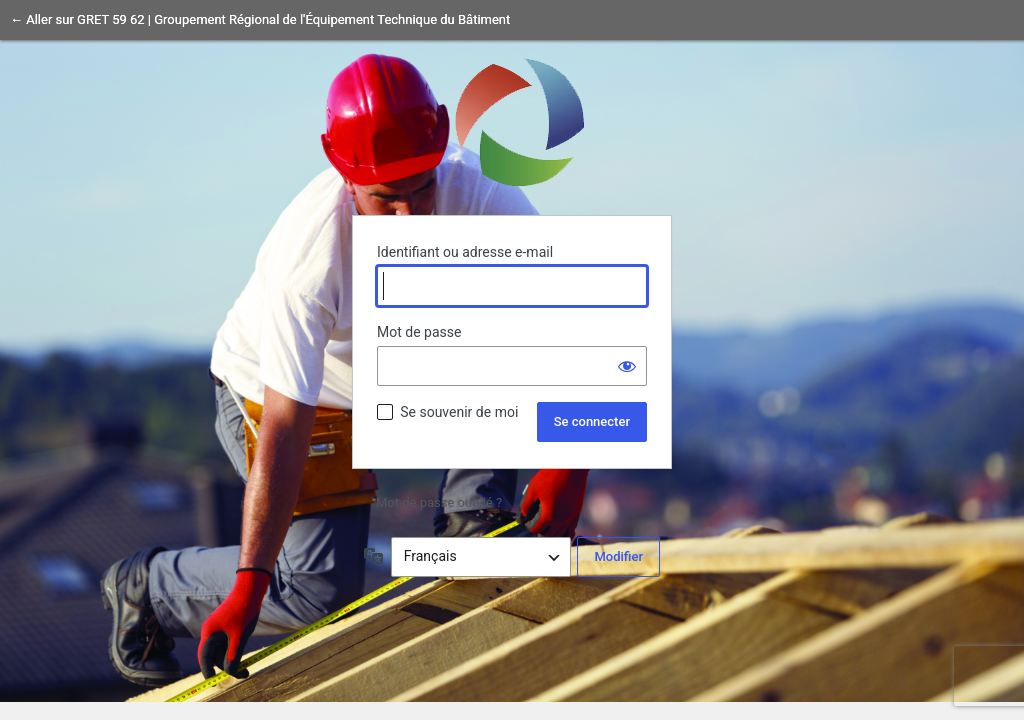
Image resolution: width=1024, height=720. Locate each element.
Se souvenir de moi (459, 412)
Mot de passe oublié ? (439, 502)
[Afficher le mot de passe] (627, 366)
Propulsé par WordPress (512, 121)
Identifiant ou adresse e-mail (465, 252)
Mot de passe (419, 332)
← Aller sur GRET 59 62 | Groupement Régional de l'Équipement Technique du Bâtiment (260, 19)
